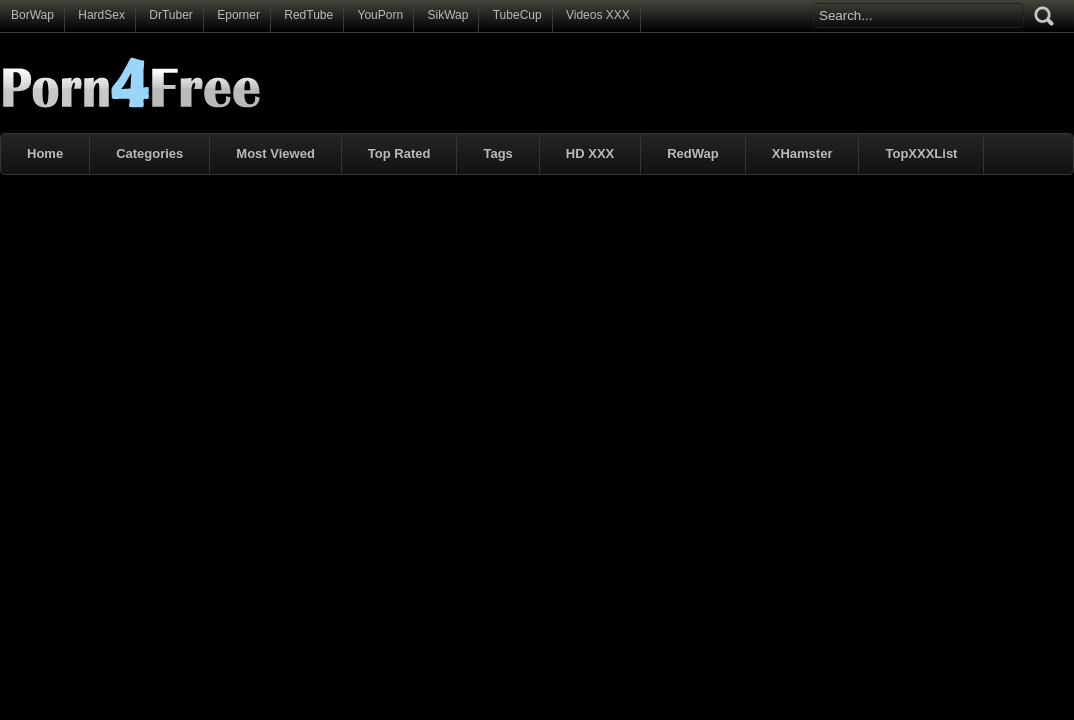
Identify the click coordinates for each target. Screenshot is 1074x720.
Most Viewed (275, 153)
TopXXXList (921, 153)
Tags (497, 153)
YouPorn (381, 15)
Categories (149, 153)
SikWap (447, 15)
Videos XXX (598, 15)
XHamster (802, 153)
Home (45, 153)
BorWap (32, 15)
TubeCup (517, 15)
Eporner (238, 15)
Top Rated (399, 153)
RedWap (693, 153)
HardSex (101, 15)
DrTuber (171, 15)
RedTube (308, 15)
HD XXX (590, 153)
